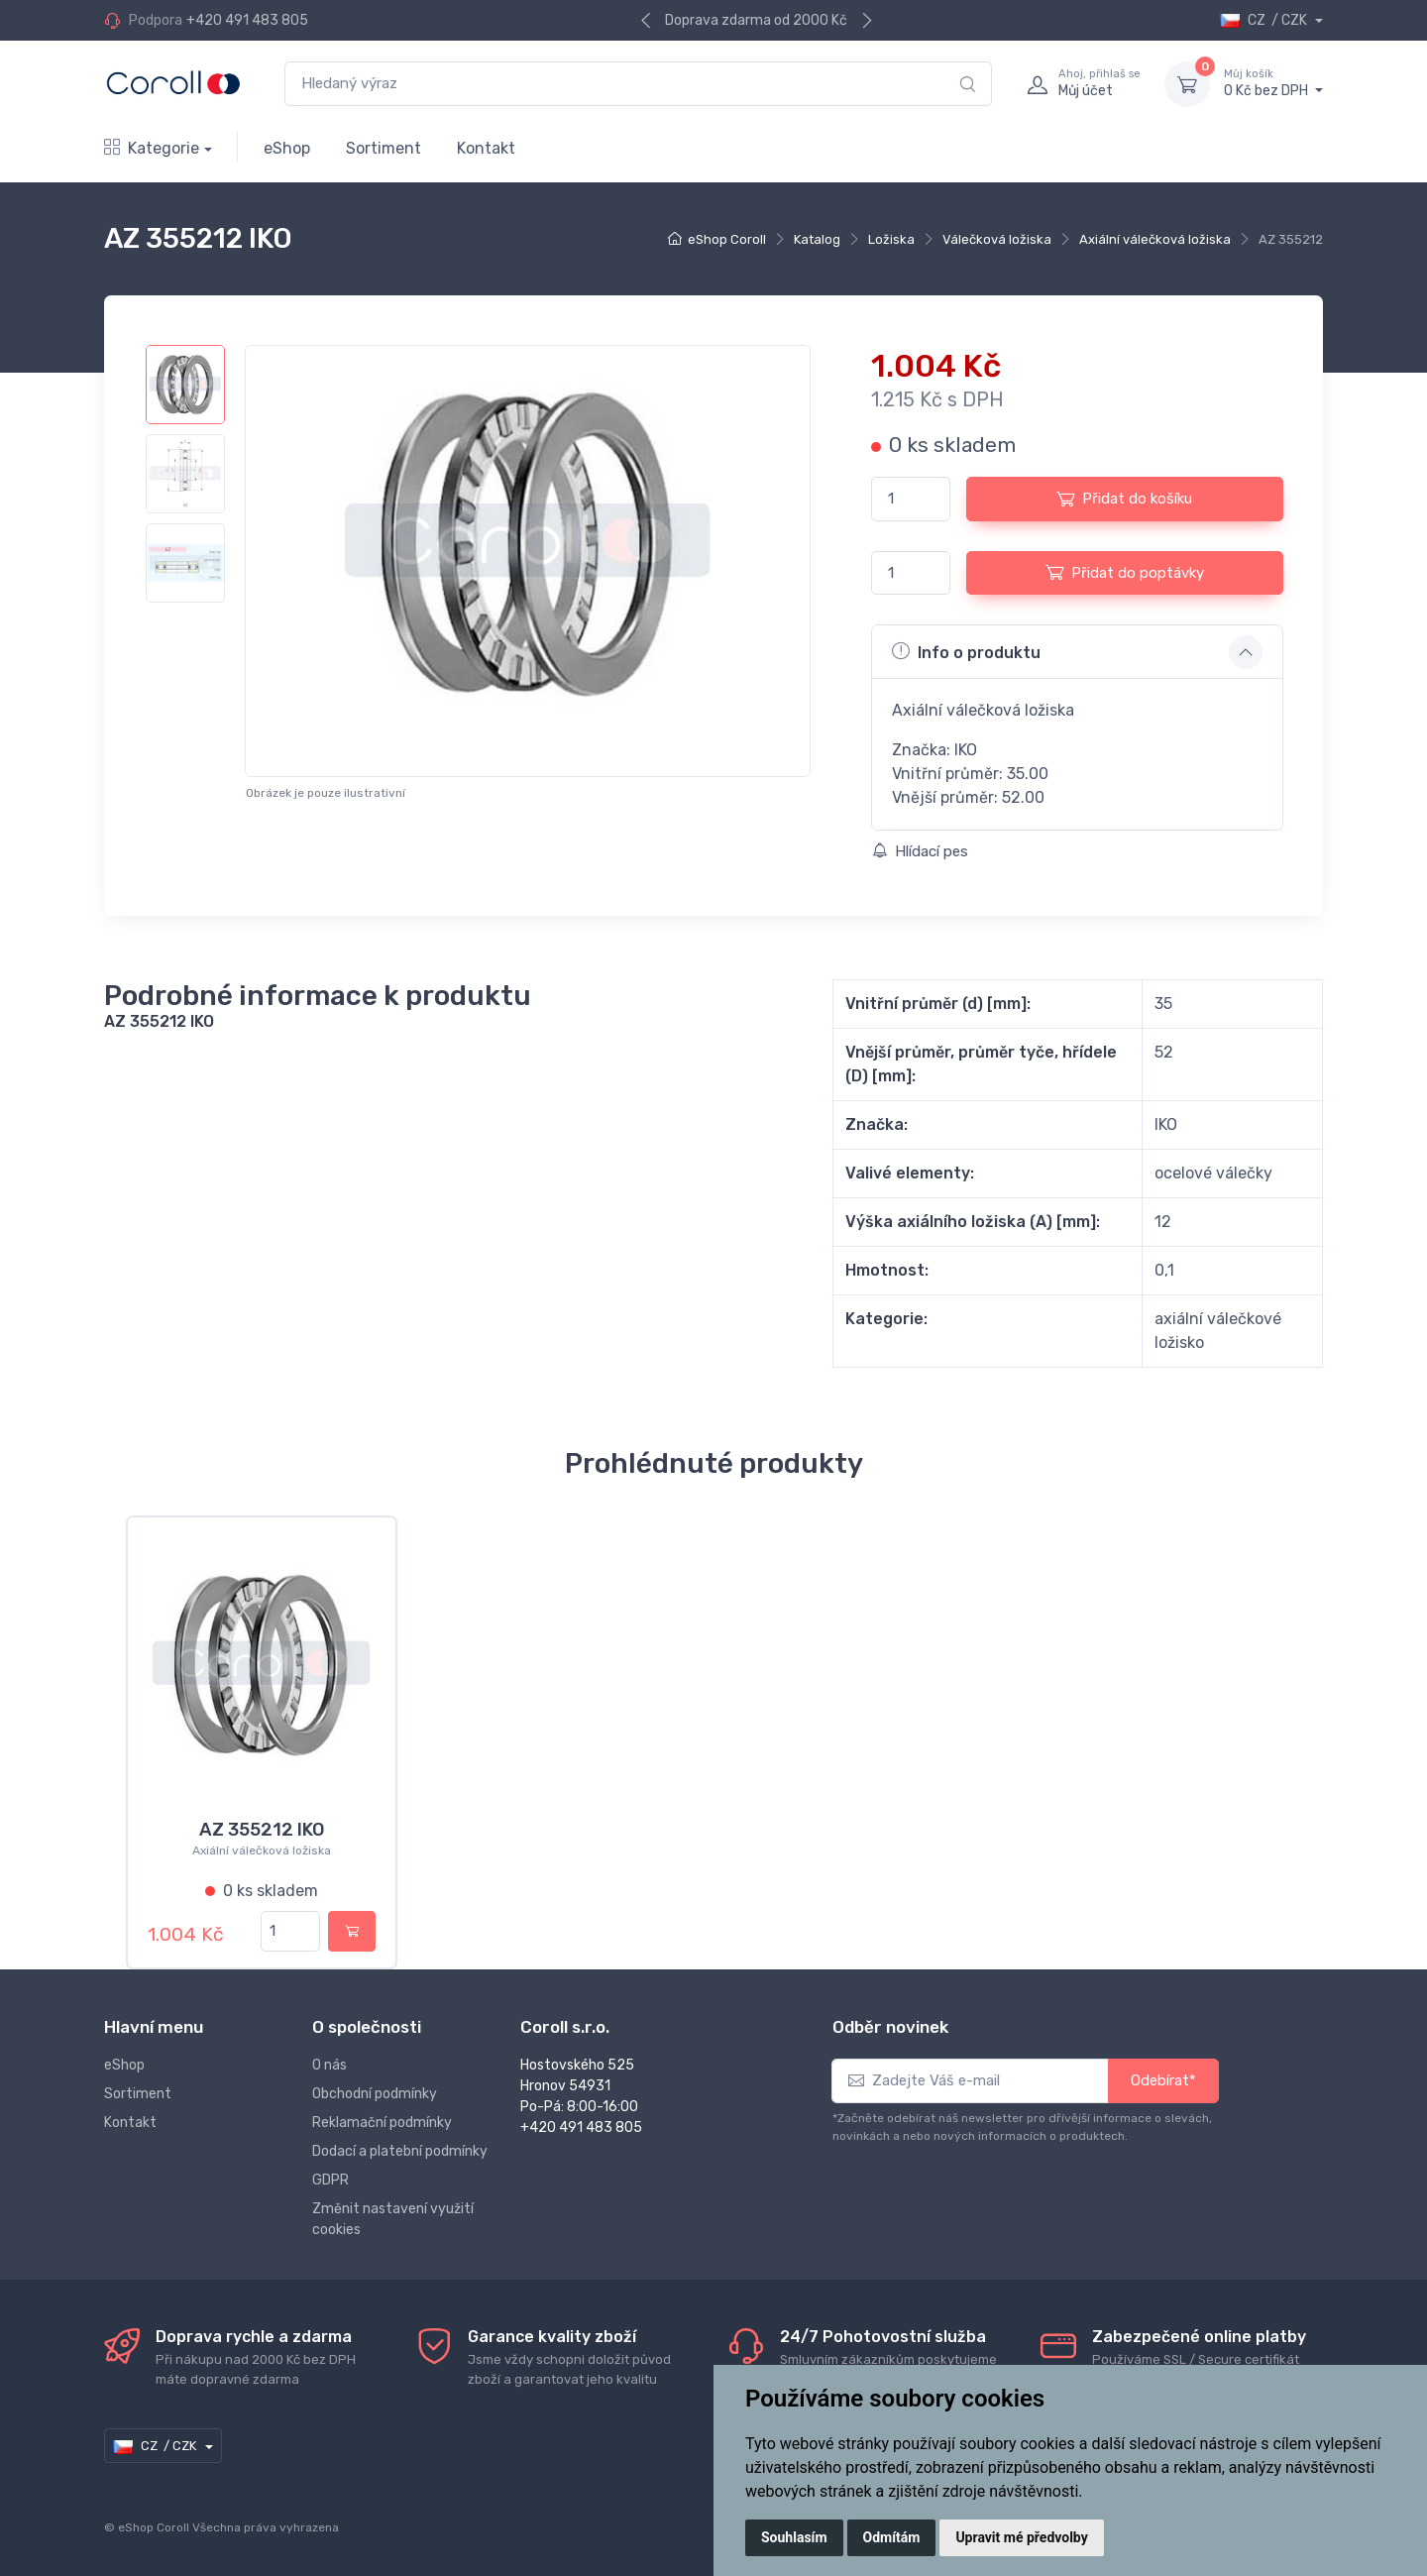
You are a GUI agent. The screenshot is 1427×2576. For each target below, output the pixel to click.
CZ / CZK (1265, 20)
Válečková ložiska (996, 239)
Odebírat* (1163, 2080)
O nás (329, 2065)
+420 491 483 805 (247, 20)
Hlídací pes (920, 851)
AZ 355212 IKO (261, 1830)
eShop (287, 148)
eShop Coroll (727, 239)
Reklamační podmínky (382, 2122)
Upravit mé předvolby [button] (1021, 2537)
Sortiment (383, 148)
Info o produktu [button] (966, 651)
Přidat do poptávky (1124, 572)
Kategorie (151, 148)
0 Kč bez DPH (1273, 83)
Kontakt (486, 148)
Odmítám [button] (892, 2537)
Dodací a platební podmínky (400, 2151)
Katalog (817, 239)
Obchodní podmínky (374, 2093)
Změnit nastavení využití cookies (393, 2219)
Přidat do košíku (1124, 498)
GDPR (330, 2180)
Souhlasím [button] (794, 2537)
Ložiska (891, 239)
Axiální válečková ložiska (1155, 239)
